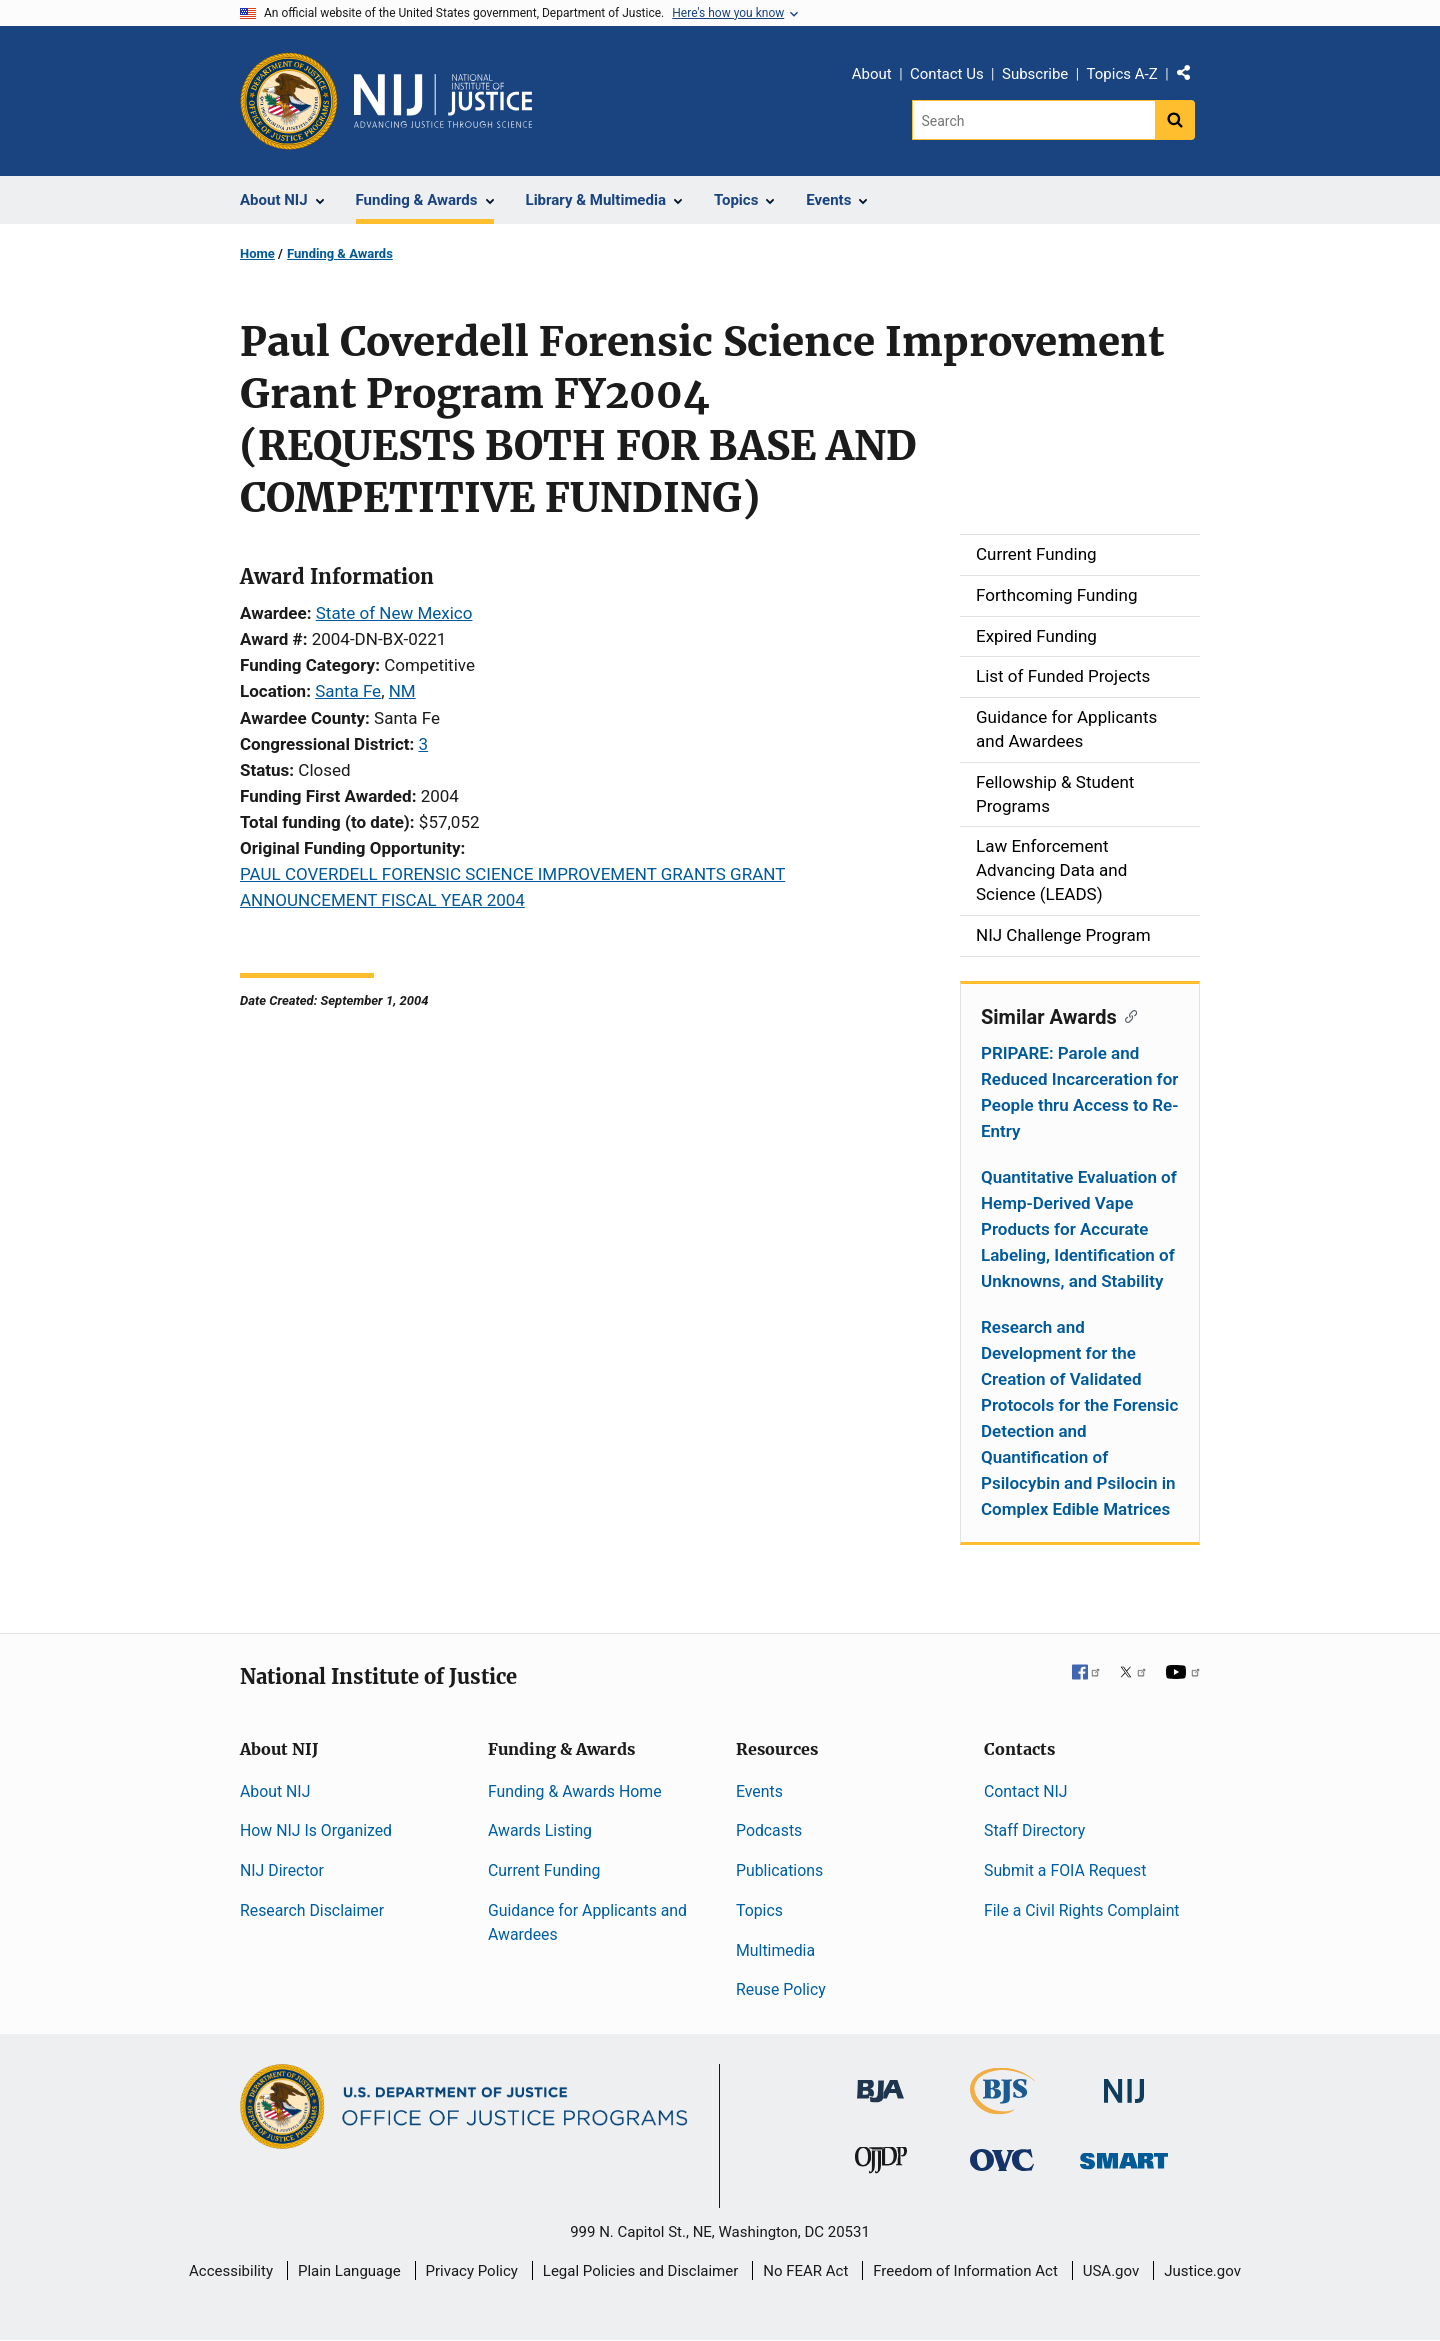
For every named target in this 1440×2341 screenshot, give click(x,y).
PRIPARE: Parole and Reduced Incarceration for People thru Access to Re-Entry (1079, 1092)
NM (402, 691)
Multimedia (775, 1950)
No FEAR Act (805, 2271)
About (872, 74)
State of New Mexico (394, 613)
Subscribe (1035, 74)
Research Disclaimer (312, 1910)
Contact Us (947, 74)
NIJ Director (282, 1870)
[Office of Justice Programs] (289, 101)
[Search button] (1175, 120)
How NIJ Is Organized (316, 1830)
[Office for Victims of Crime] (1002, 2159)
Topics (759, 1910)
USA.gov (1111, 2271)
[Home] (443, 101)
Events (759, 1791)
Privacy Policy (472, 2271)
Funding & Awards (340, 253)
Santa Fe (348, 691)
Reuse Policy (781, 1989)
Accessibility (231, 2271)
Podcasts (769, 1830)
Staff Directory (1034, 1830)
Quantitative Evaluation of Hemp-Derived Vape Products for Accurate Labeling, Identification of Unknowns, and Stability (1079, 1229)
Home (257, 253)
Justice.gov (1202, 2271)
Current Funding (544, 1870)
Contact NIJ (1026, 1791)
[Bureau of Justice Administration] (880, 2081)
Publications (779, 1870)
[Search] (1033, 120)
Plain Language (349, 2271)
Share (1191, 77)
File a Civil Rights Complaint (1082, 1910)
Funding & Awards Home (575, 1791)
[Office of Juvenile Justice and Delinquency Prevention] (881, 2164)
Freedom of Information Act (965, 2271)
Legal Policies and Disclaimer (640, 2271)
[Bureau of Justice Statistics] (1002, 2105)
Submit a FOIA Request (1065, 1870)
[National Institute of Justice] (1124, 2082)
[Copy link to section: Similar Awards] (1127, 1015)
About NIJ (275, 1791)
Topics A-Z (1122, 74)
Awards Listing (540, 1830)
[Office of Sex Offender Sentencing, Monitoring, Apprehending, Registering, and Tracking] (1124, 2155)
